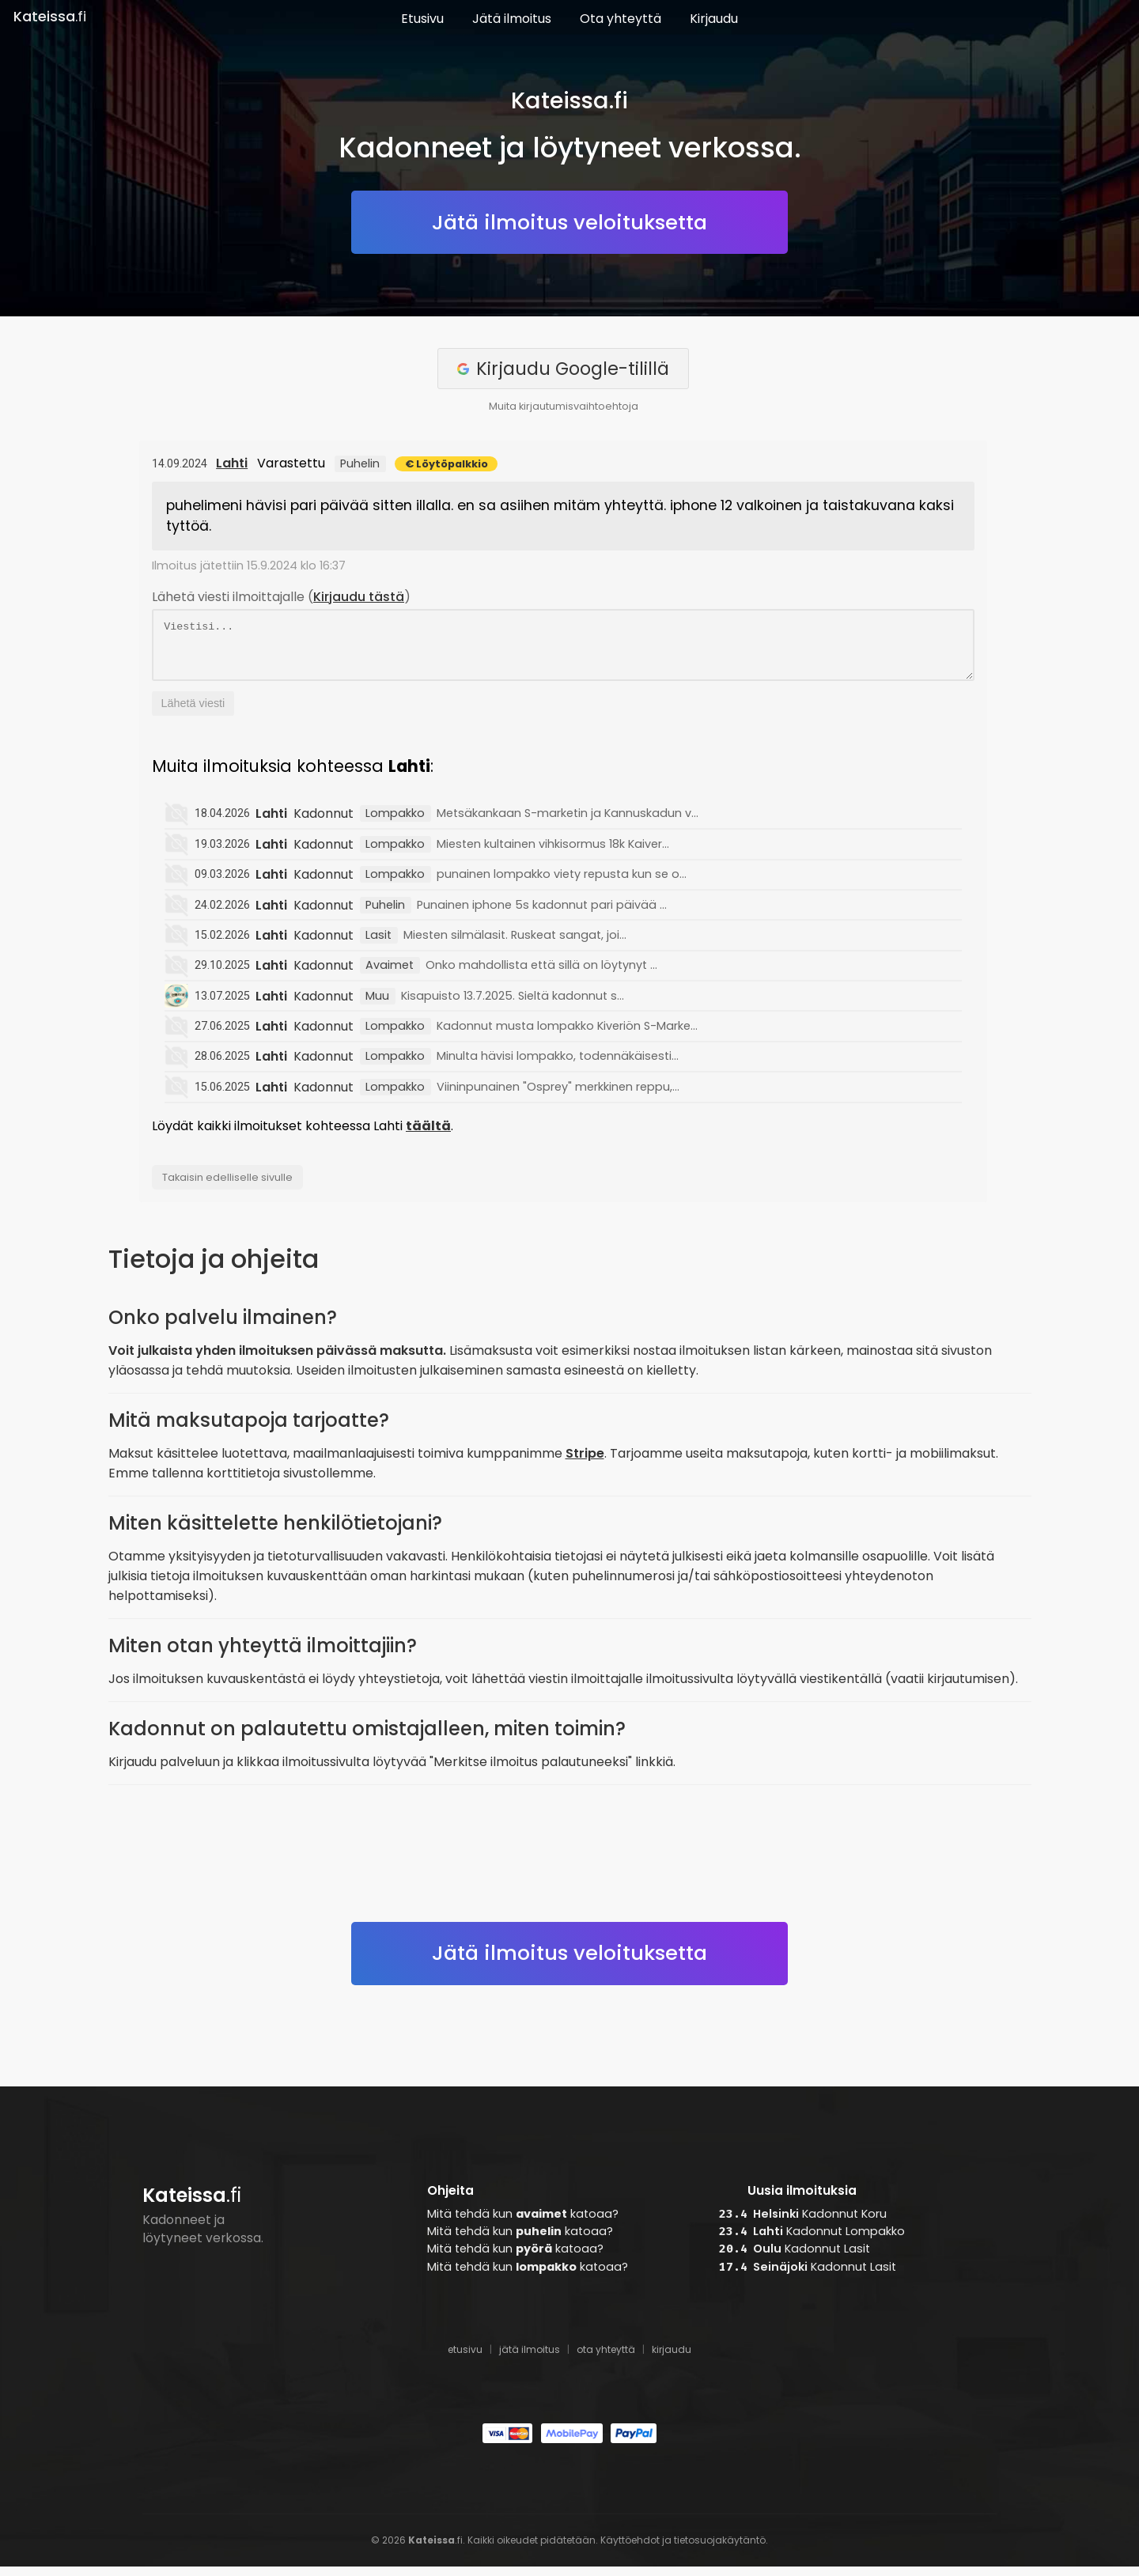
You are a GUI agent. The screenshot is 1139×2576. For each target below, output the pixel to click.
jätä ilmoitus (529, 2359)
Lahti (232, 463)
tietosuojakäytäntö (720, 2549)
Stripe (585, 1463)
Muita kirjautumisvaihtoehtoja (563, 406)
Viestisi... (563, 649)
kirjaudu (671, 2359)
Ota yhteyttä (620, 18)
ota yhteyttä (606, 2359)
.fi (49, 16)
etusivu (465, 2359)
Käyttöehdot (630, 2549)
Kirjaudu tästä (358, 597)
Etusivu (422, 18)
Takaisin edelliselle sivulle (227, 1186)
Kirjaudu (714, 18)
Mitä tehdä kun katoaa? (523, 2223)
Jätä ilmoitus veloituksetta (569, 222)
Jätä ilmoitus (511, 18)
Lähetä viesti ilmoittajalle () (281, 597)
